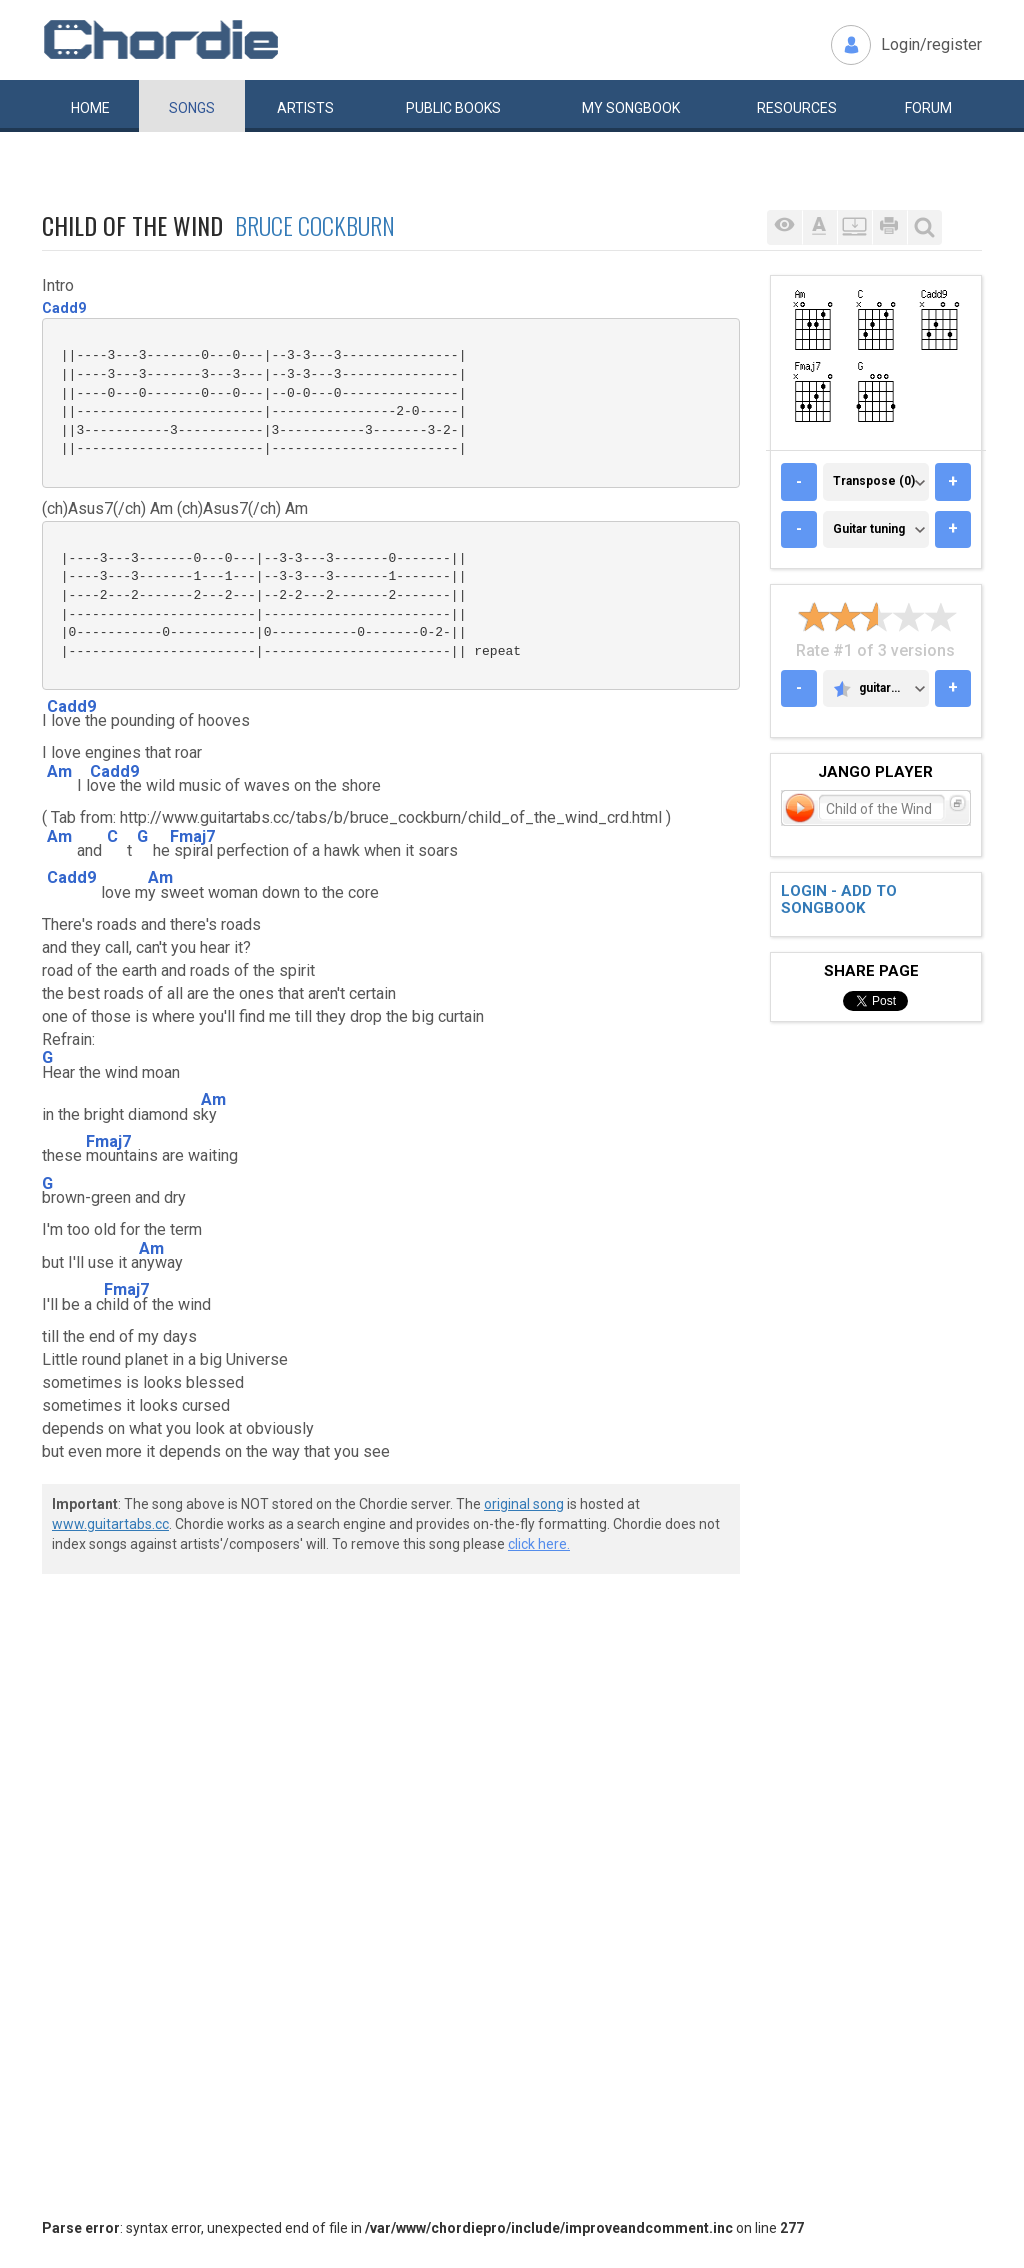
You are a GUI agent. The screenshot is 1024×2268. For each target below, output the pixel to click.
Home (90, 108)
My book (631, 108)
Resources (797, 108)
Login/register (931, 44)
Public (453, 108)
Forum (928, 108)
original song (524, 1504)
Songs (192, 108)
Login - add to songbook (839, 899)
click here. (539, 1544)
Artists (305, 108)
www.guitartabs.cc (110, 1524)
